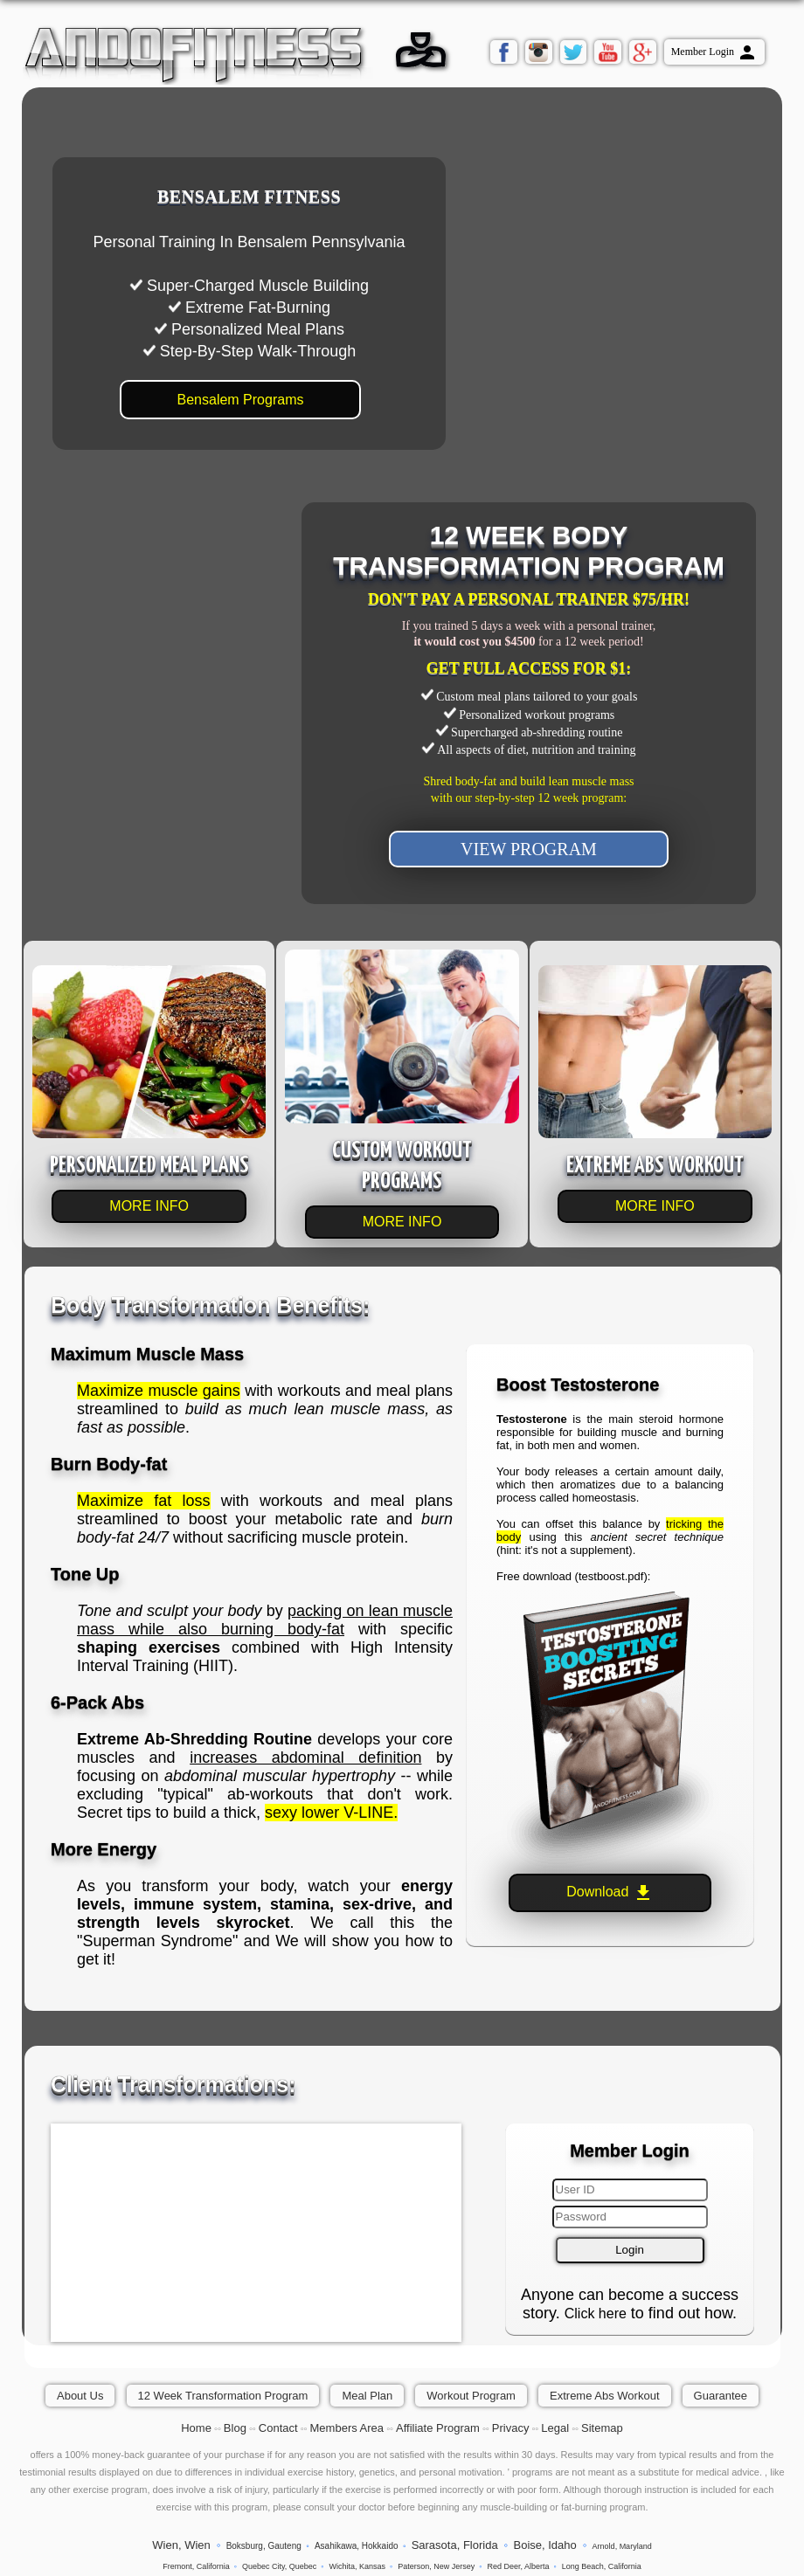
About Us (80, 2395)
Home (196, 2427)
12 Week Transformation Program (223, 2395)
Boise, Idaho (544, 2545)
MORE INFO (149, 1205)
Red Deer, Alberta (519, 2566)
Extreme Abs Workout (604, 2395)
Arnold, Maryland (622, 2546)
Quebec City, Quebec (279, 2566)
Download (610, 1892)
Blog (235, 2427)
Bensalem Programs (240, 399)
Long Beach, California (601, 2566)
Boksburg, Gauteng (264, 2546)
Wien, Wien (181, 2545)
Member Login (714, 52)
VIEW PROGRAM (529, 849)
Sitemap (602, 2427)
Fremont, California (196, 2566)
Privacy (511, 2427)
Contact (278, 2427)
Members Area (347, 2427)
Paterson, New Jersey (436, 2566)
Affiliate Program (438, 2427)
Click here (596, 2313)
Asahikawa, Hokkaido (357, 2546)
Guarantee (720, 2395)
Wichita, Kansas (357, 2566)
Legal (555, 2427)
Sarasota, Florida (455, 2545)
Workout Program (471, 2395)
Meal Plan (367, 2395)
